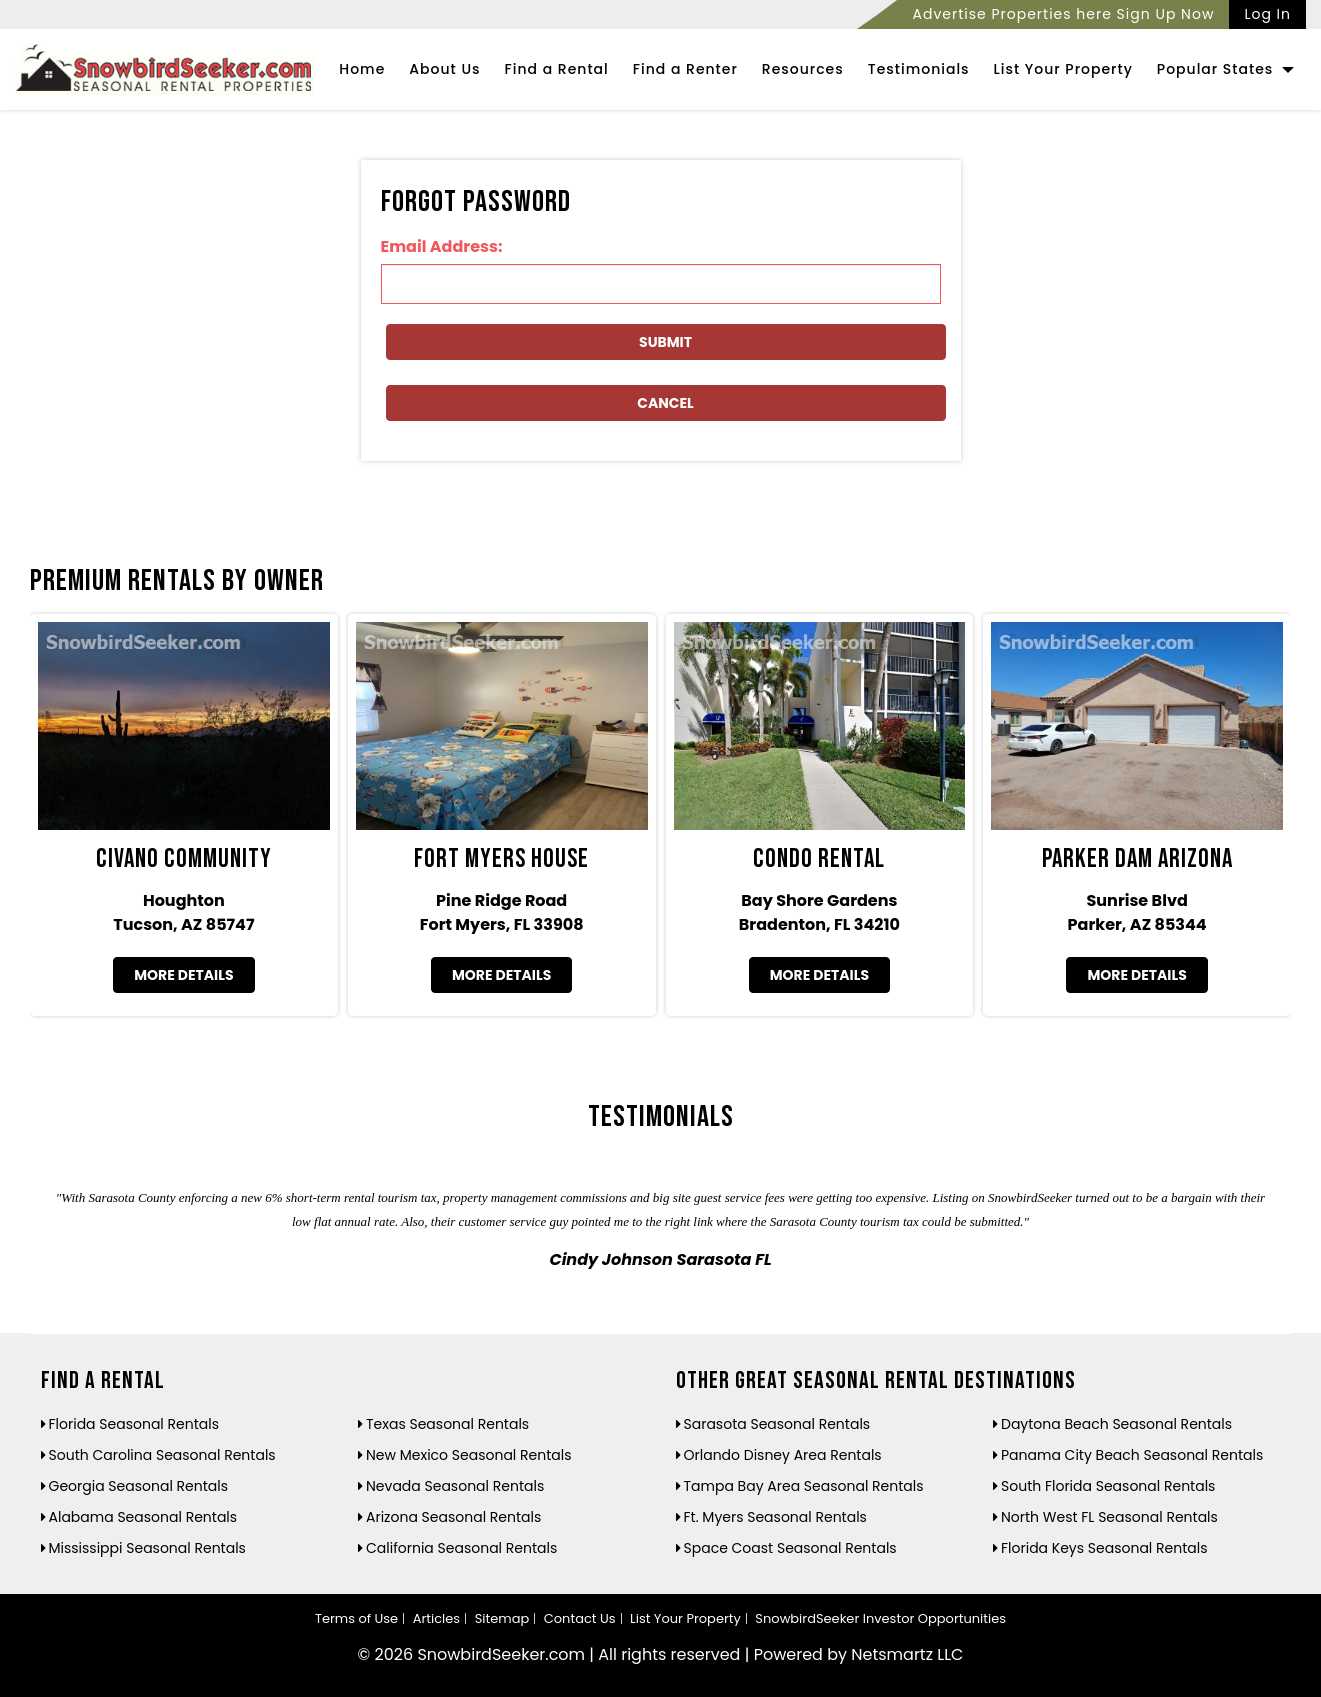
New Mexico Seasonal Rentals (469, 1455)
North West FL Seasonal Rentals (1109, 1517)
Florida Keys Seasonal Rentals (1104, 1548)
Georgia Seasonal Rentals (139, 1486)
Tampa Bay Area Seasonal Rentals (804, 1486)
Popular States (1225, 69)
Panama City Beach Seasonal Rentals (1132, 1455)
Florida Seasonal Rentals (134, 1424)
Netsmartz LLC (907, 1654)
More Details (183, 975)
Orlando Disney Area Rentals (783, 1455)
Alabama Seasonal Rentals (143, 1517)
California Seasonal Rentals (461, 1548)
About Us (444, 69)
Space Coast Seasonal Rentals (790, 1548)
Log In (1267, 14)
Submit (665, 342)
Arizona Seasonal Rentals (453, 1517)
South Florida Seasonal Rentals (1108, 1486)
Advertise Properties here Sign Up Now (1063, 14)
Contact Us (580, 1618)
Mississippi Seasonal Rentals (147, 1548)
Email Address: (442, 246)
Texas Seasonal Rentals (447, 1424)
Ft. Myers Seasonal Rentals (775, 1517)
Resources (803, 69)
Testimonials (919, 69)
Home (362, 69)
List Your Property (1063, 69)
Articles (436, 1618)
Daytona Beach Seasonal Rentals (1116, 1424)
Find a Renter (685, 69)
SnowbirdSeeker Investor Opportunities (880, 1618)
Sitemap (502, 1618)
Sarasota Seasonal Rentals (777, 1424)
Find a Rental (557, 69)
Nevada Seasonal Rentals (455, 1486)
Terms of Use (356, 1618)
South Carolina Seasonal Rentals (162, 1455)
